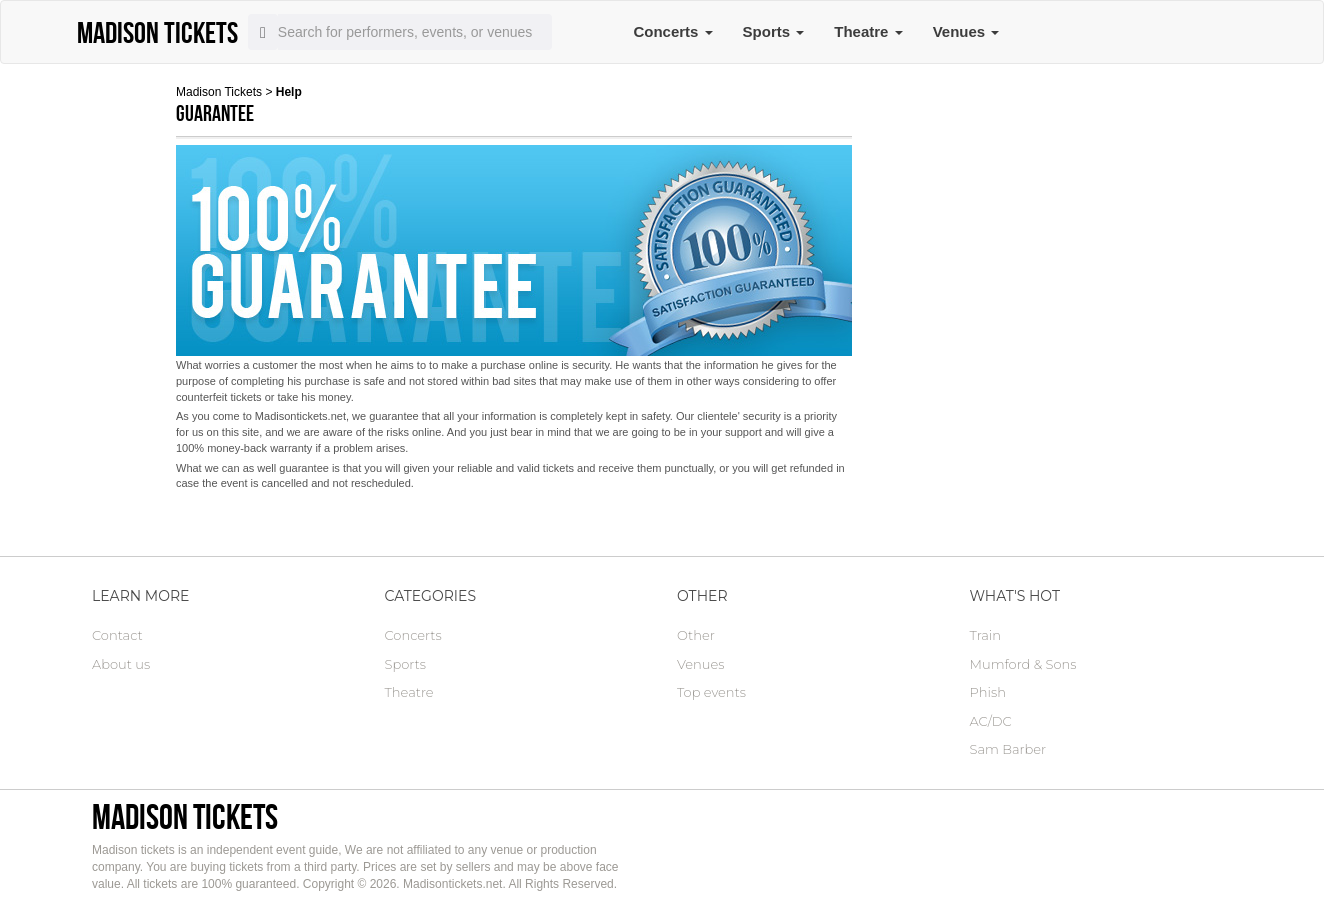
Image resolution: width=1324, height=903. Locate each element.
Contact (117, 635)
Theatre (868, 31)
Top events (711, 692)
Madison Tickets (219, 92)
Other (696, 635)
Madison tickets (185, 816)
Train (985, 635)
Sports (774, 31)
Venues (966, 31)
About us (121, 664)
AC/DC (991, 721)
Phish (988, 692)
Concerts (672, 31)
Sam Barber (1008, 749)
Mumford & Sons (1023, 664)
